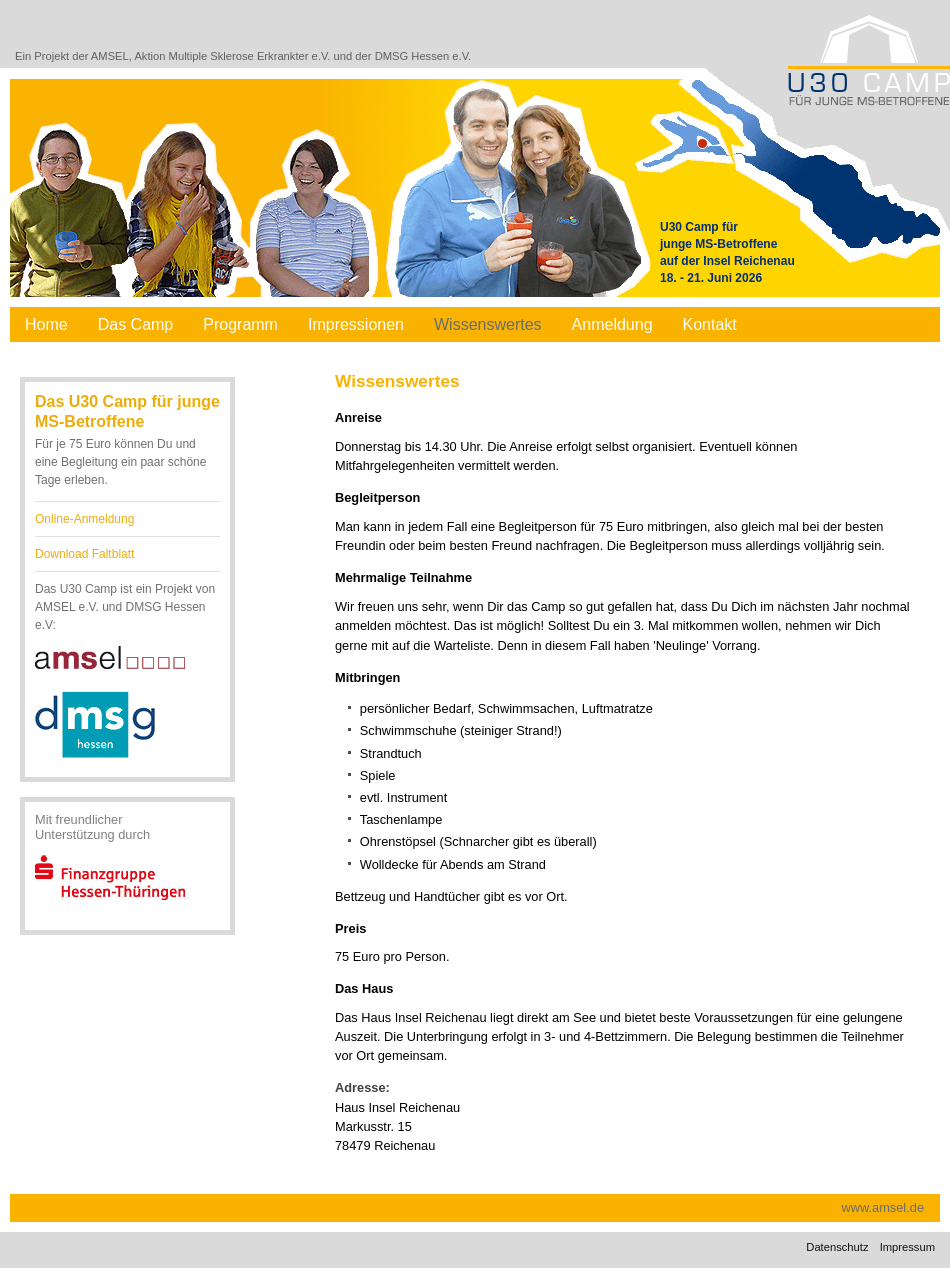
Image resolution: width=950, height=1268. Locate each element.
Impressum (907, 1247)
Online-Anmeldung (84, 519)
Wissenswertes (488, 324)
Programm (240, 324)
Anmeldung (612, 324)
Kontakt (710, 324)
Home (46, 324)
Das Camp (136, 324)
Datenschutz (837, 1247)
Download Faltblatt (84, 554)
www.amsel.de (883, 1207)
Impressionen (356, 324)
